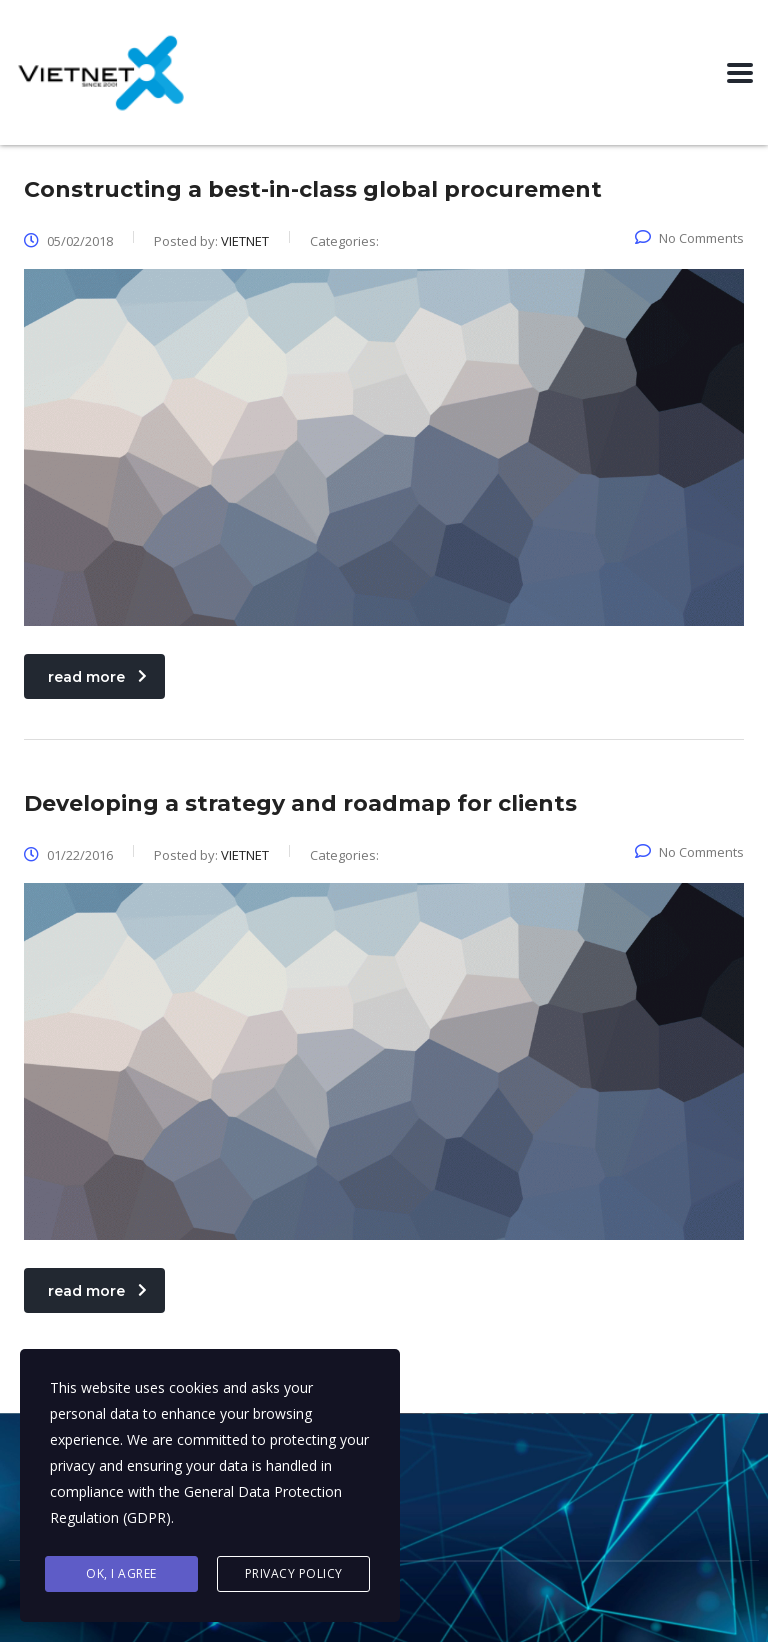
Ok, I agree (121, 1573)
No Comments (689, 238)
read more (97, 677)
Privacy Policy (294, 1573)
